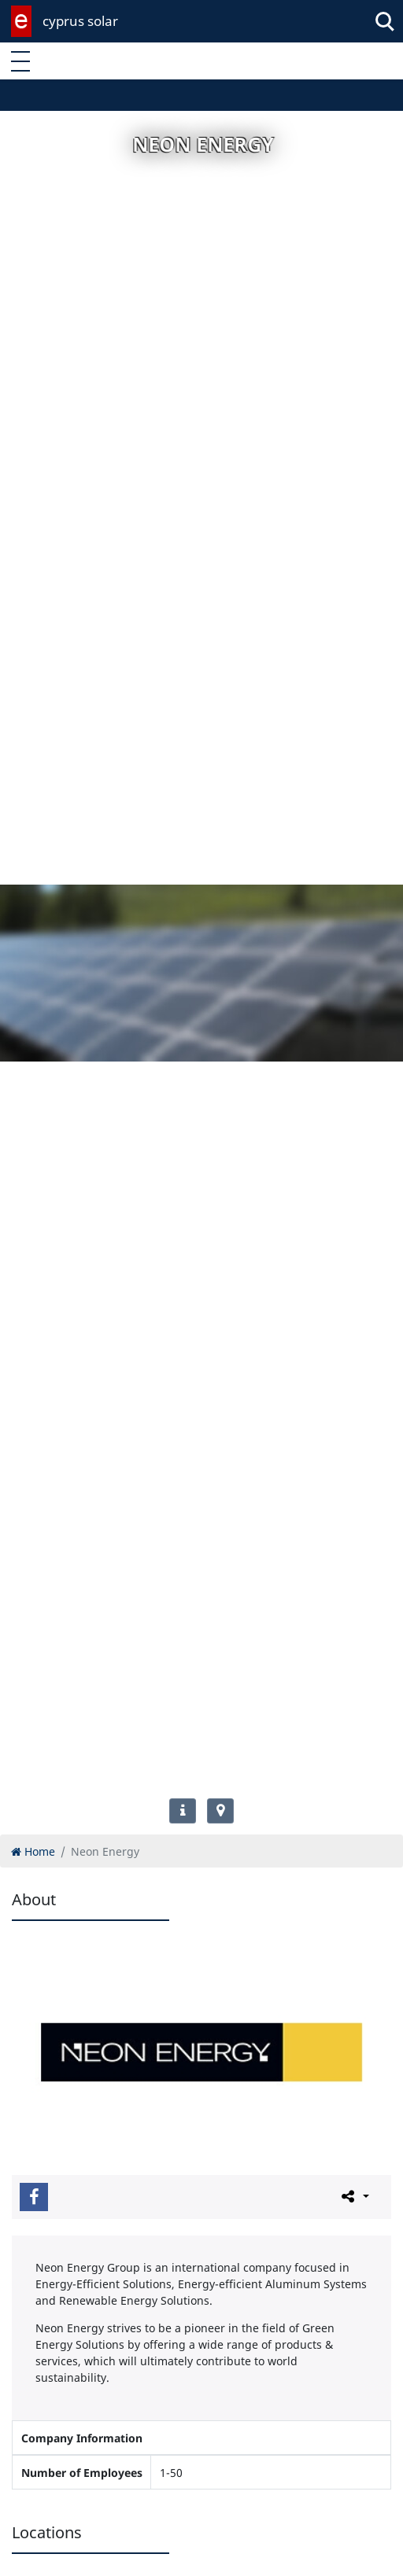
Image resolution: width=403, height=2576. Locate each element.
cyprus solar (80, 21)
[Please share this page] (354, 2196)
